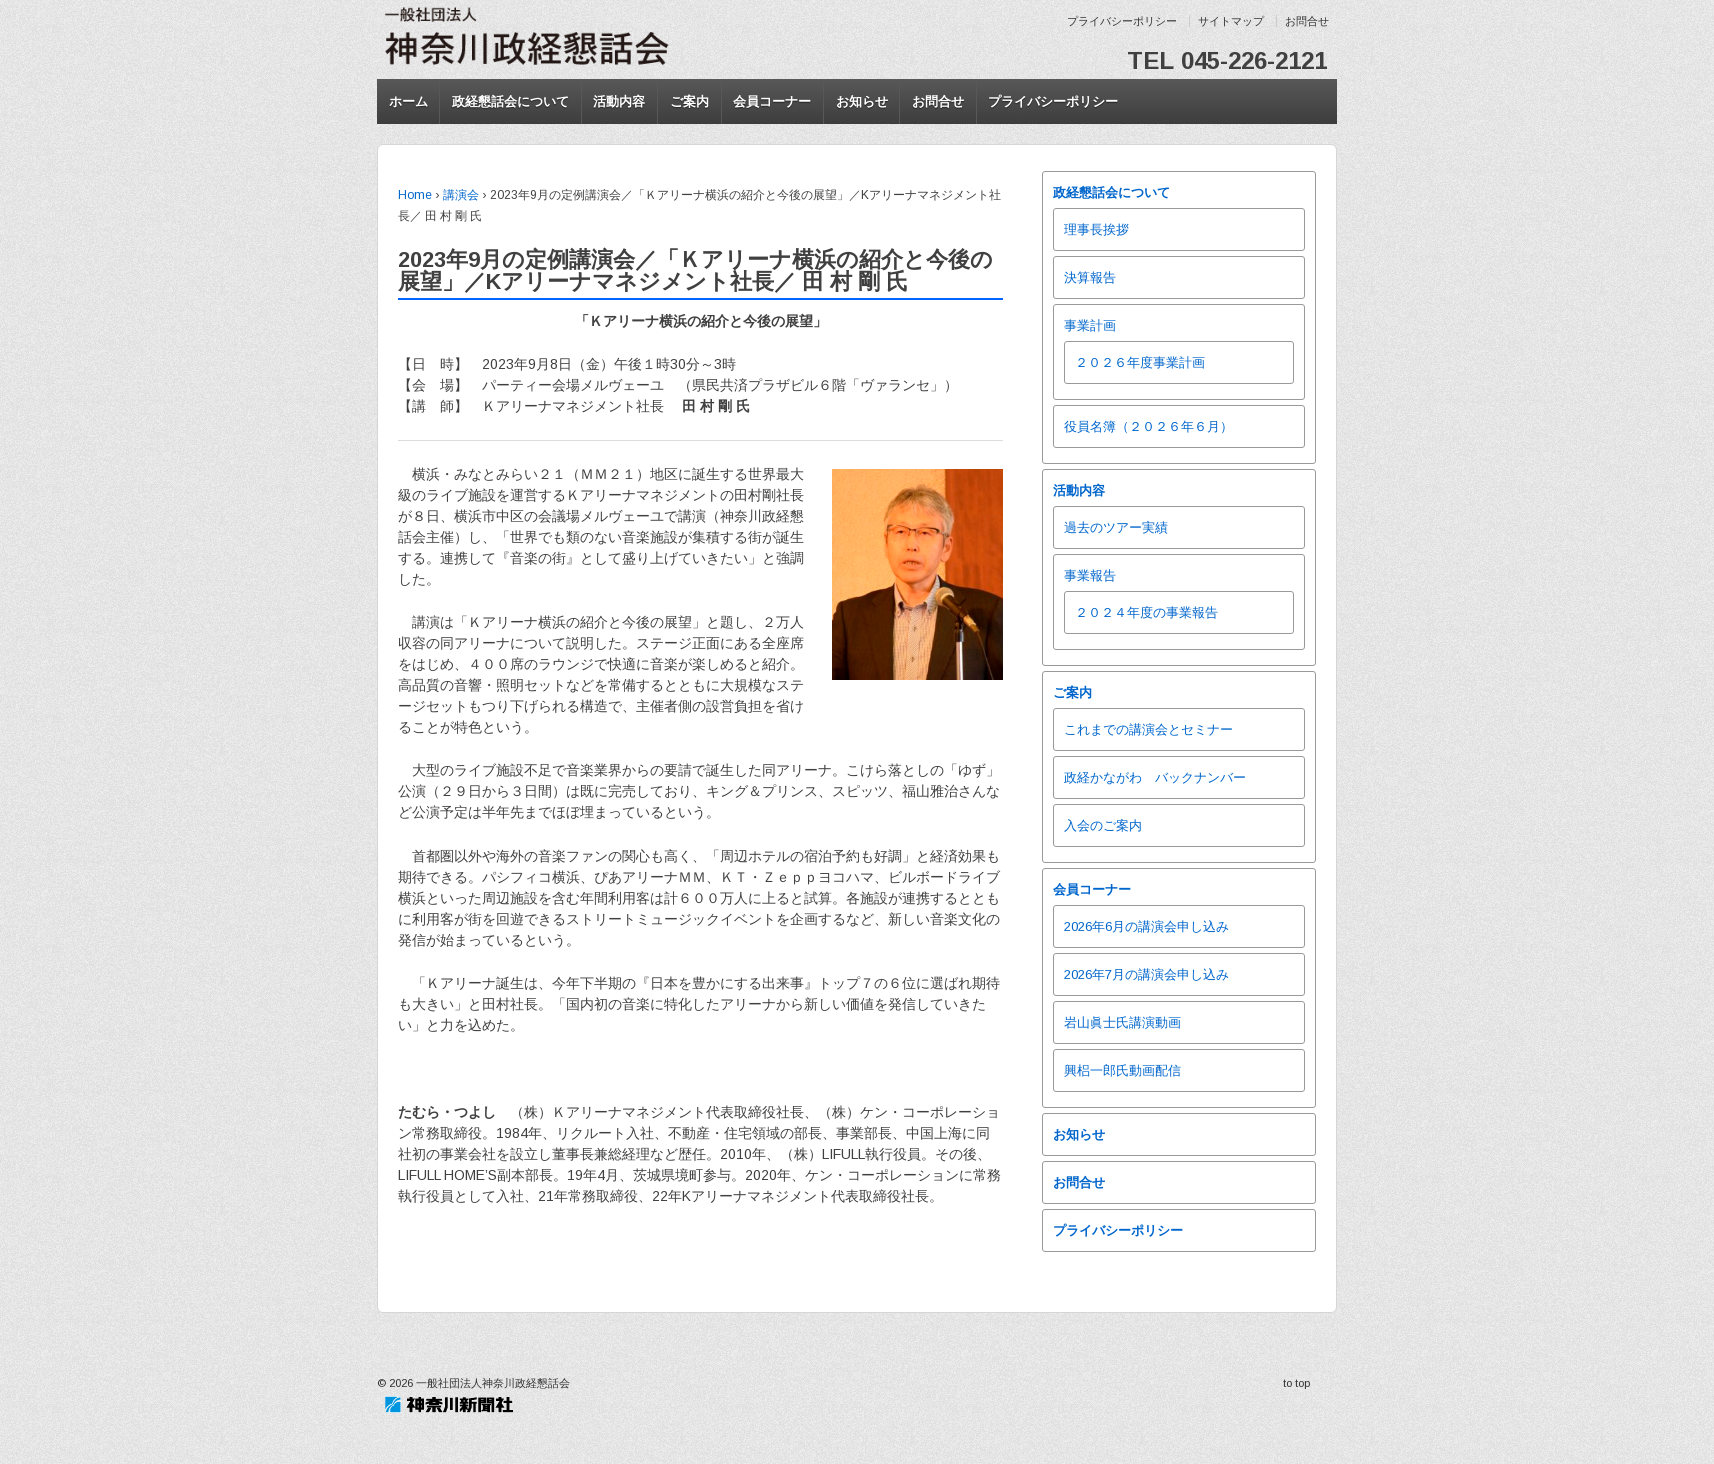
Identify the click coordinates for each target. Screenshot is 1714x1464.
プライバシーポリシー (1122, 21)
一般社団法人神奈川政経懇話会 (491, 1383)
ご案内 (689, 101)
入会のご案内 (1103, 825)
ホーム (408, 101)
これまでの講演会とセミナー (1148, 729)
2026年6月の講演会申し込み (1146, 926)
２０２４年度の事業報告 (1146, 612)
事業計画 (1090, 325)
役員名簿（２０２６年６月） (1148, 426)
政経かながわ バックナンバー (1155, 777)
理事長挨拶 (1096, 229)
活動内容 (619, 101)
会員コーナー (772, 101)
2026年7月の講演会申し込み (1146, 974)
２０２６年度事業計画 (1140, 362)
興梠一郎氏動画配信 (1122, 1070)
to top (1296, 1383)
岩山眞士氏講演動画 (1122, 1022)
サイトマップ (1231, 21)
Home (415, 195)
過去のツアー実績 (1116, 527)
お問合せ (1307, 21)
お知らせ (862, 101)
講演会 (461, 195)
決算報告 (1090, 277)
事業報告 (1090, 575)
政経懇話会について (510, 101)
